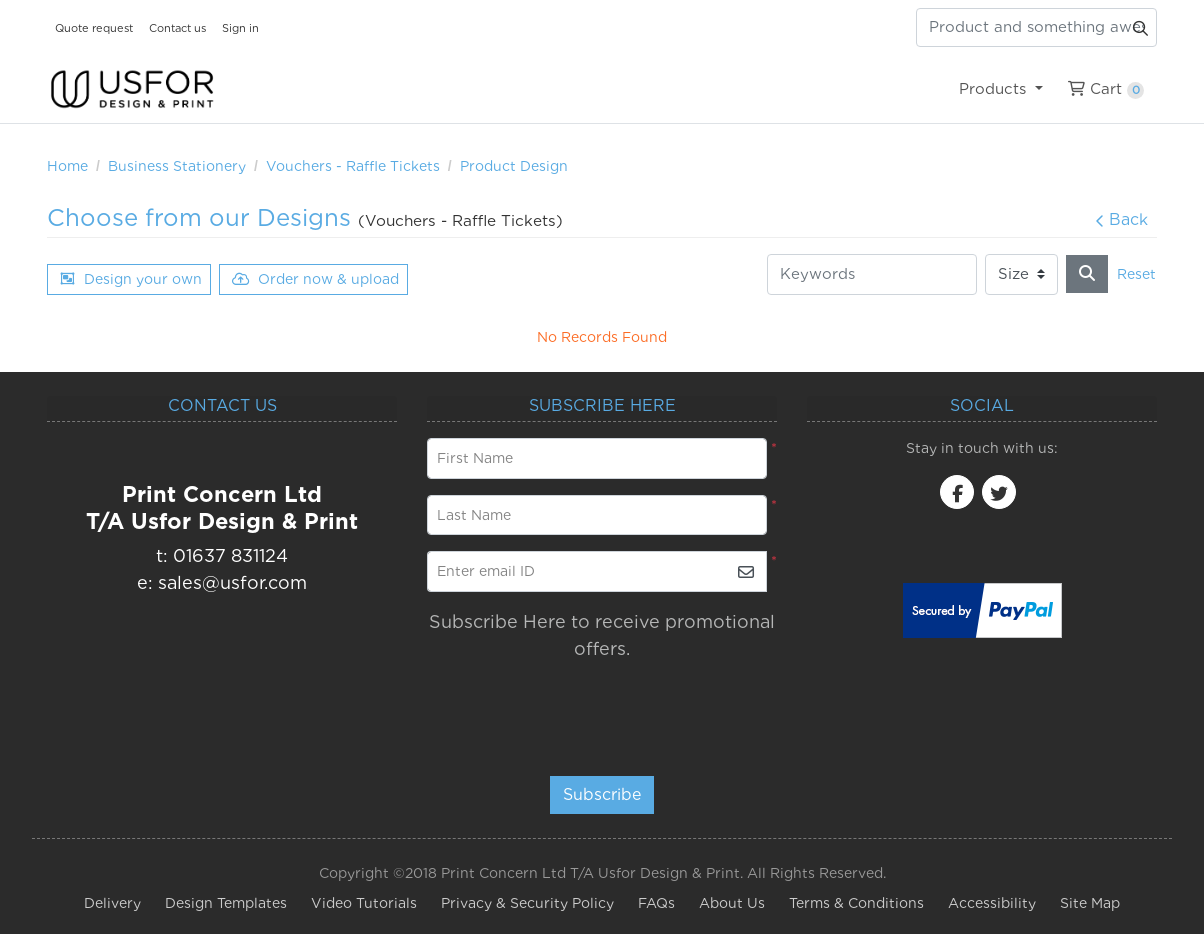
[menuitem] (1000, 89)
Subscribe (602, 794)
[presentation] (594, 709)
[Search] (1087, 274)
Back (1121, 219)
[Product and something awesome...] (1036, 27)
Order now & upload (315, 279)
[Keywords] (872, 274)
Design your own (131, 279)
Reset (1136, 274)
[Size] (1021, 274)
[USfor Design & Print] (132, 89)
